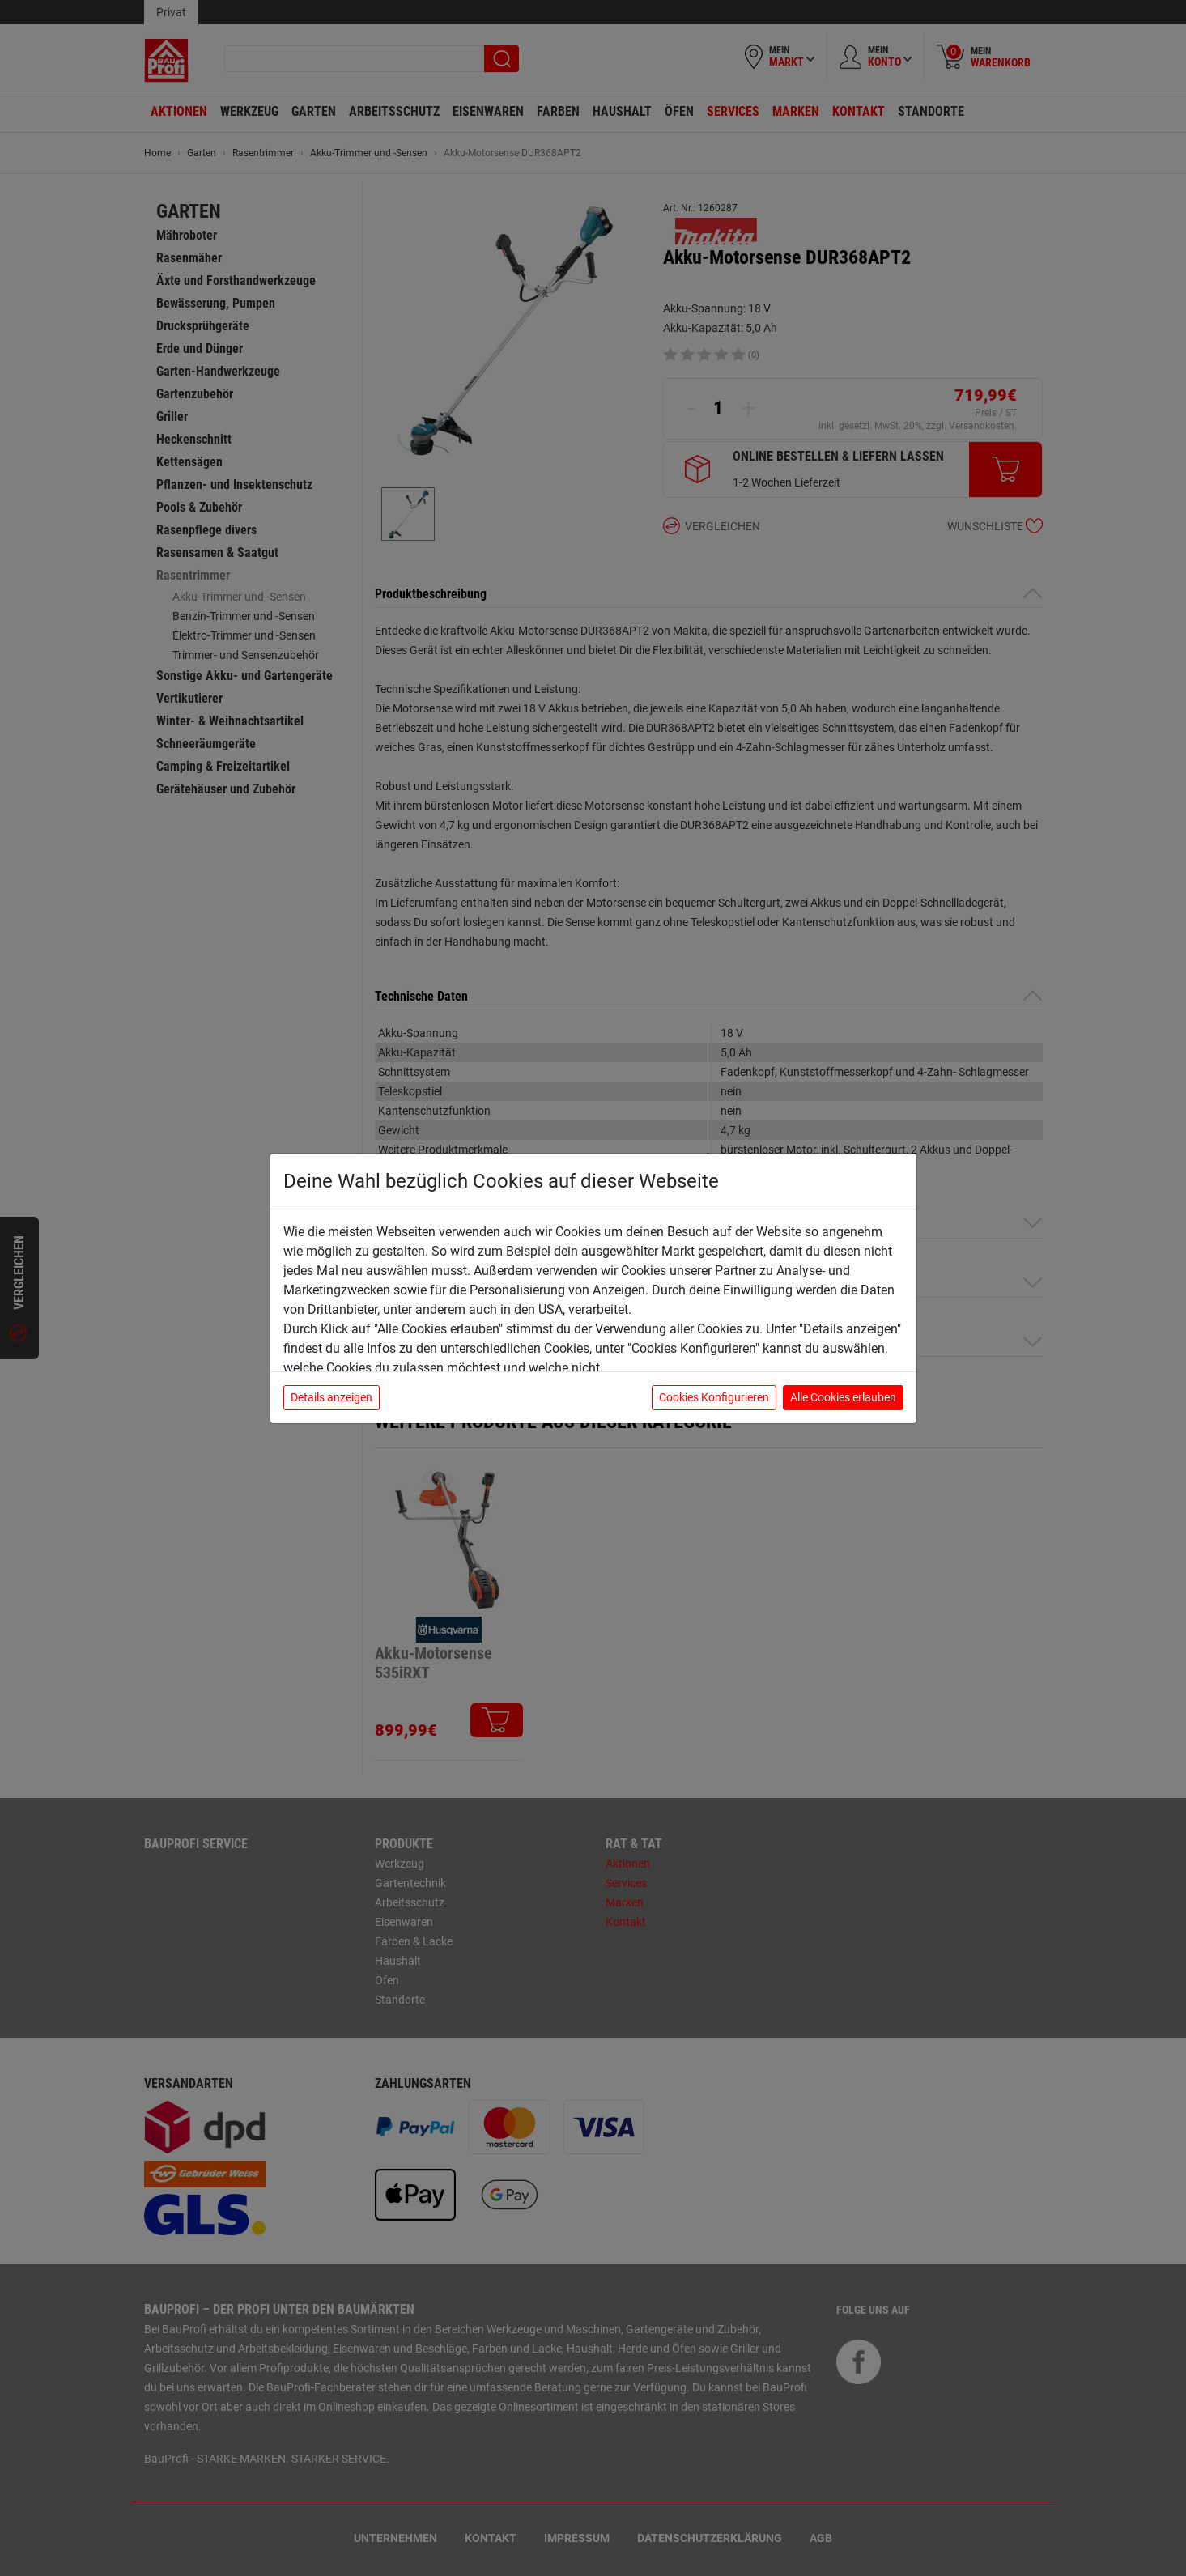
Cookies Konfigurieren (714, 1397)
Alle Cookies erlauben (843, 1397)
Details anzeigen (331, 1397)
